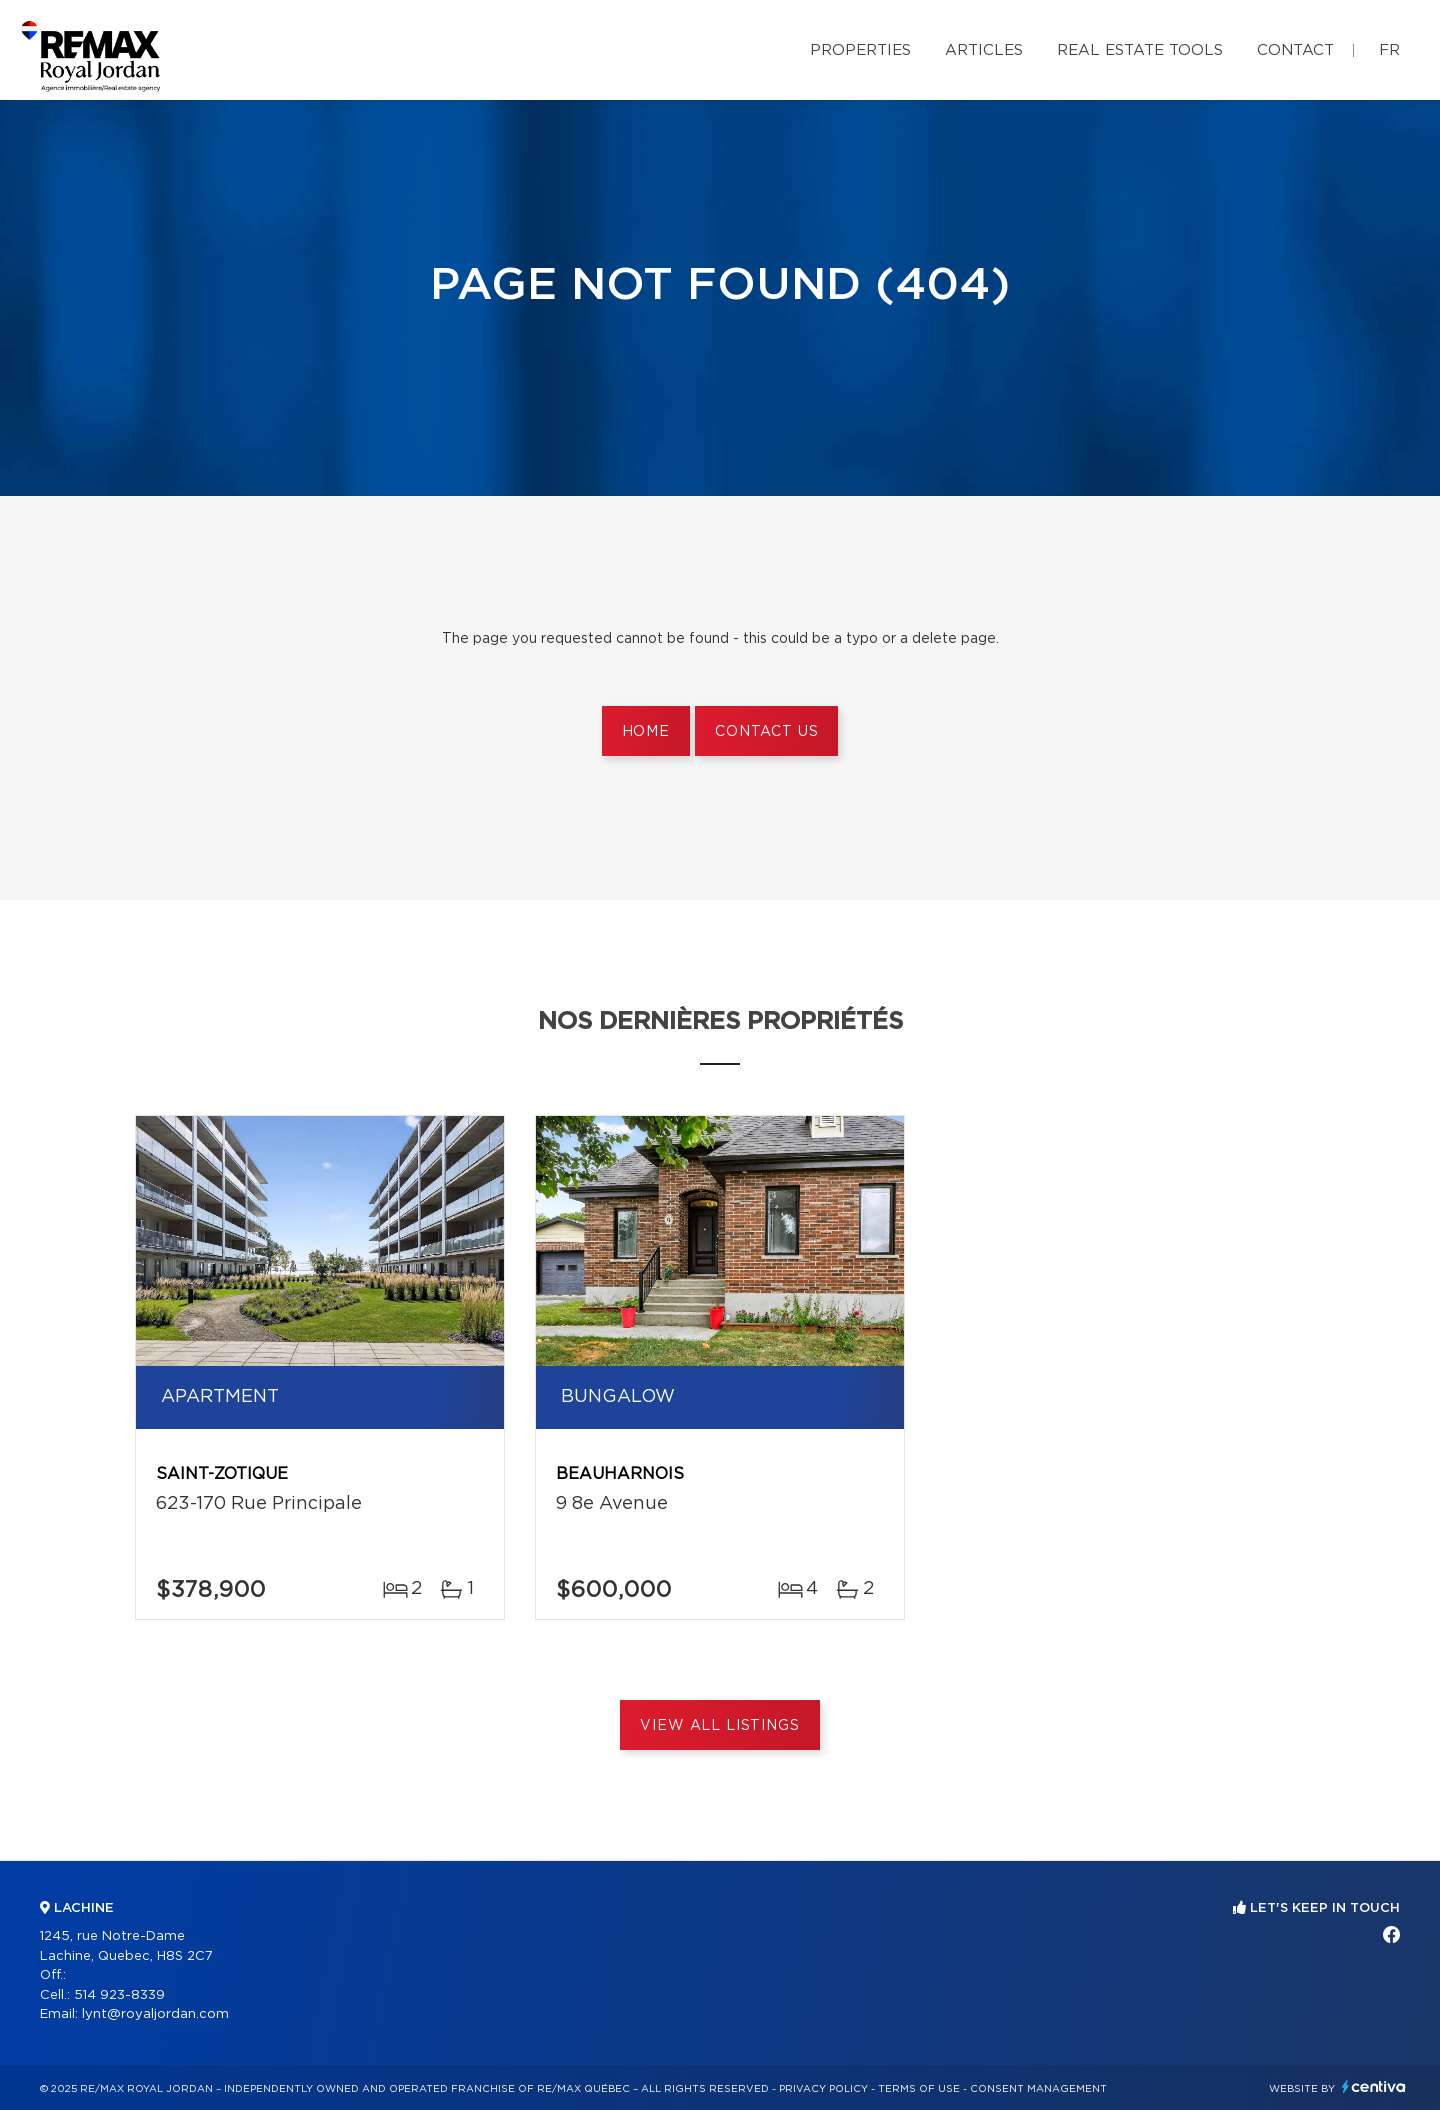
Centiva (1374, 2086)
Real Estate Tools (1140, 50)
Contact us (766, 732)
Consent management (1038, 2089)
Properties (860, 50)
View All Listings (719, 1726)
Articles (984, 50)
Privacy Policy (823, 2089)
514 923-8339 (119, 1995)
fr (1389, 50)
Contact (1295, 50)
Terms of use (919, 2089)
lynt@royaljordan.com (155, 2014)
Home (646, 732)
